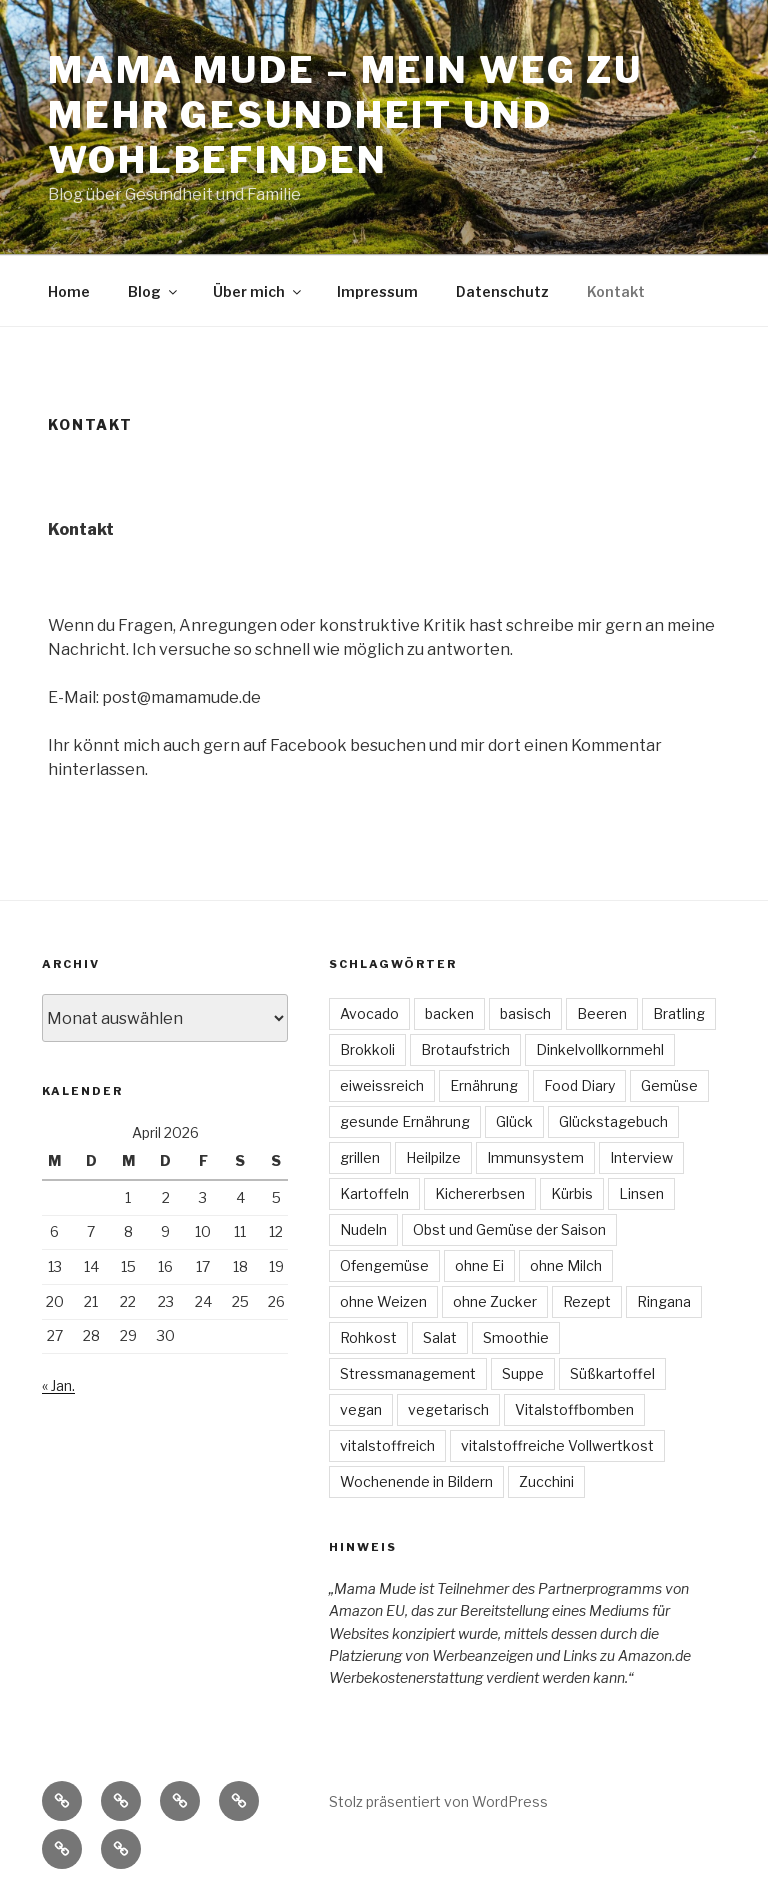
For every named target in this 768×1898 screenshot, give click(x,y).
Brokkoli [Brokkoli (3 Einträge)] (367, 1049)
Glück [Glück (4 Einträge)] (514, 1121)
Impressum (377, 291)
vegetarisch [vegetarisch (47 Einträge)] (448, 1409)
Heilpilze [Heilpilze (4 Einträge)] (433, 1157)
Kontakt (616, 291)
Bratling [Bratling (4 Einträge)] (679, 1013)
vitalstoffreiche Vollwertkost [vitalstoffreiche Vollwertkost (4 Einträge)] (557, 1445)
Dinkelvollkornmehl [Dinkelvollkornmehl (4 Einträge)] (600, 1049)
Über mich (258, 291)
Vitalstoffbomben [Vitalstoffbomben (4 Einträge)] (574, 1409)
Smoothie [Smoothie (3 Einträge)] (516, 1337)
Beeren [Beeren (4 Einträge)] (602, 1013)
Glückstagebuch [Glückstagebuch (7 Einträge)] (613, 1121)
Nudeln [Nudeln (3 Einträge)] (363, 1229)
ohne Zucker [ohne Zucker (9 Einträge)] (495, 1301)
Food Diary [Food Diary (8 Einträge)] (579, 1085)
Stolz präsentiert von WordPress (438, 1801)
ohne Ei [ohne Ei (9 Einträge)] (479, 1265)
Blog (154, 291)
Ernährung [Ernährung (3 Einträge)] (484, 1085)
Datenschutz (502, 291)
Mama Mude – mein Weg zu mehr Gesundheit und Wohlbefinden (345, 115)
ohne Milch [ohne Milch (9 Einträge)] (566, 1265)
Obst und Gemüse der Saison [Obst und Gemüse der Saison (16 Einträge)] (509, 1229)
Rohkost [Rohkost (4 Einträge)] (368, 1337)
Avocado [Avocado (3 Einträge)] (369, 1013)
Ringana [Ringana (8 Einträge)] (664, 1301)
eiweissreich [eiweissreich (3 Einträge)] (382, 1085)
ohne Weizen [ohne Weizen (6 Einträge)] (383, 1301)
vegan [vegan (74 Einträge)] (361, 1409)
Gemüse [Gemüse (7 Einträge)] (669, 1085)
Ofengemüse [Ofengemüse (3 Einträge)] (384, 1265)
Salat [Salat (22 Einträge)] (440, 1337)
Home (69, 291)
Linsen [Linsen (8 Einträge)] (641, 1193)
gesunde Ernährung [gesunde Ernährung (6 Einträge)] (405, 1121)
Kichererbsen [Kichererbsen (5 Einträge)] (480, 1193)
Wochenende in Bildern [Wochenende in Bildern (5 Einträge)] (416, 1481)
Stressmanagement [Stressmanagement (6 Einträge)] (408, 1373)
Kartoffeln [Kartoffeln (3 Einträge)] (374, 1193)
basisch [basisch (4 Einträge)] (525, 1013)
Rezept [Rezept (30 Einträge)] (587, 1301)
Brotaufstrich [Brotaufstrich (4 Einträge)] (465, 1049)
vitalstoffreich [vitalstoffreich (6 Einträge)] (387, 1445)
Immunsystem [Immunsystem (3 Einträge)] (535, 1157)
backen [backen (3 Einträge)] (449, 1013)
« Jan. (58, 1385)
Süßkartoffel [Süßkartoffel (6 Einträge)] (612, 1373)
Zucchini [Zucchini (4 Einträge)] (546, 1481)
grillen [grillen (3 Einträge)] (360, 1157)
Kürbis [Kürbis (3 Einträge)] (572, 1193)
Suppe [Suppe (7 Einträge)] (523, 1373)
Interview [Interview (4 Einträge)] (641, 1157)
